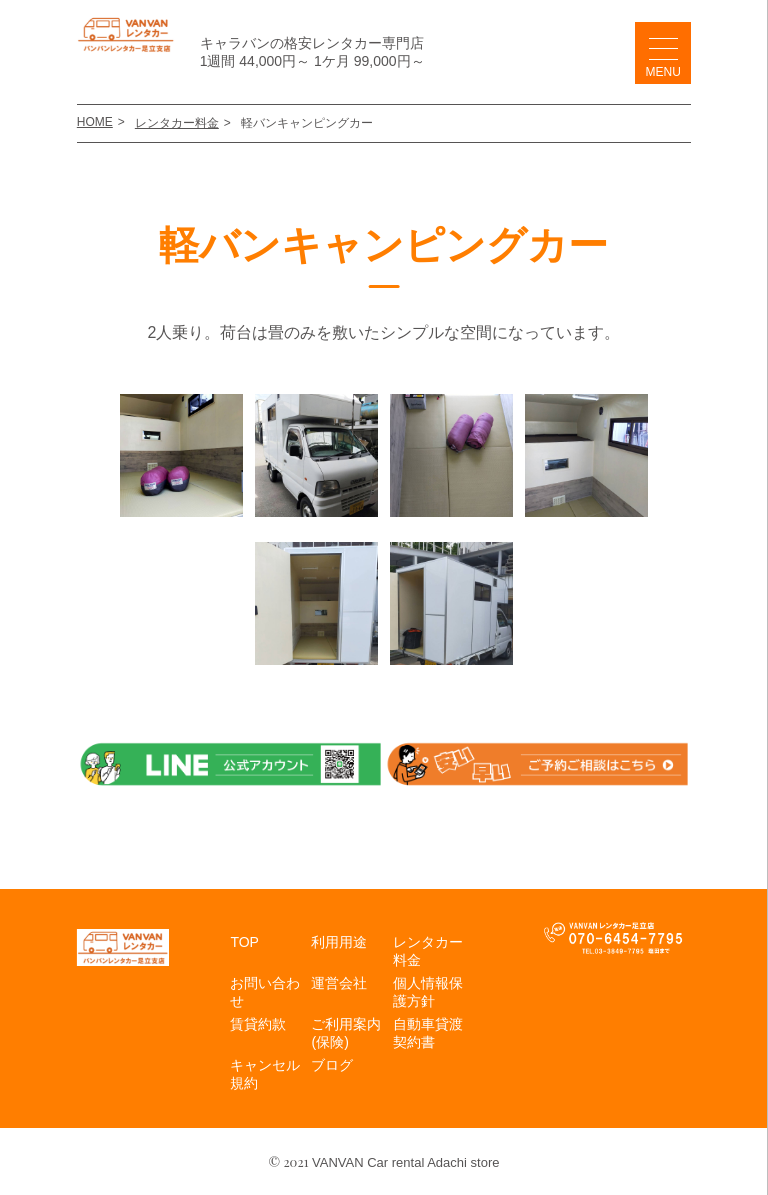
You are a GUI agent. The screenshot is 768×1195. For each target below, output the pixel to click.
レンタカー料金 (177, 123)
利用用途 (339, 942)
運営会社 (339, 983)
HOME (95, 122)
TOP (244, 942)
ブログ (332, 1065)
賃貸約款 (258, 1024)
